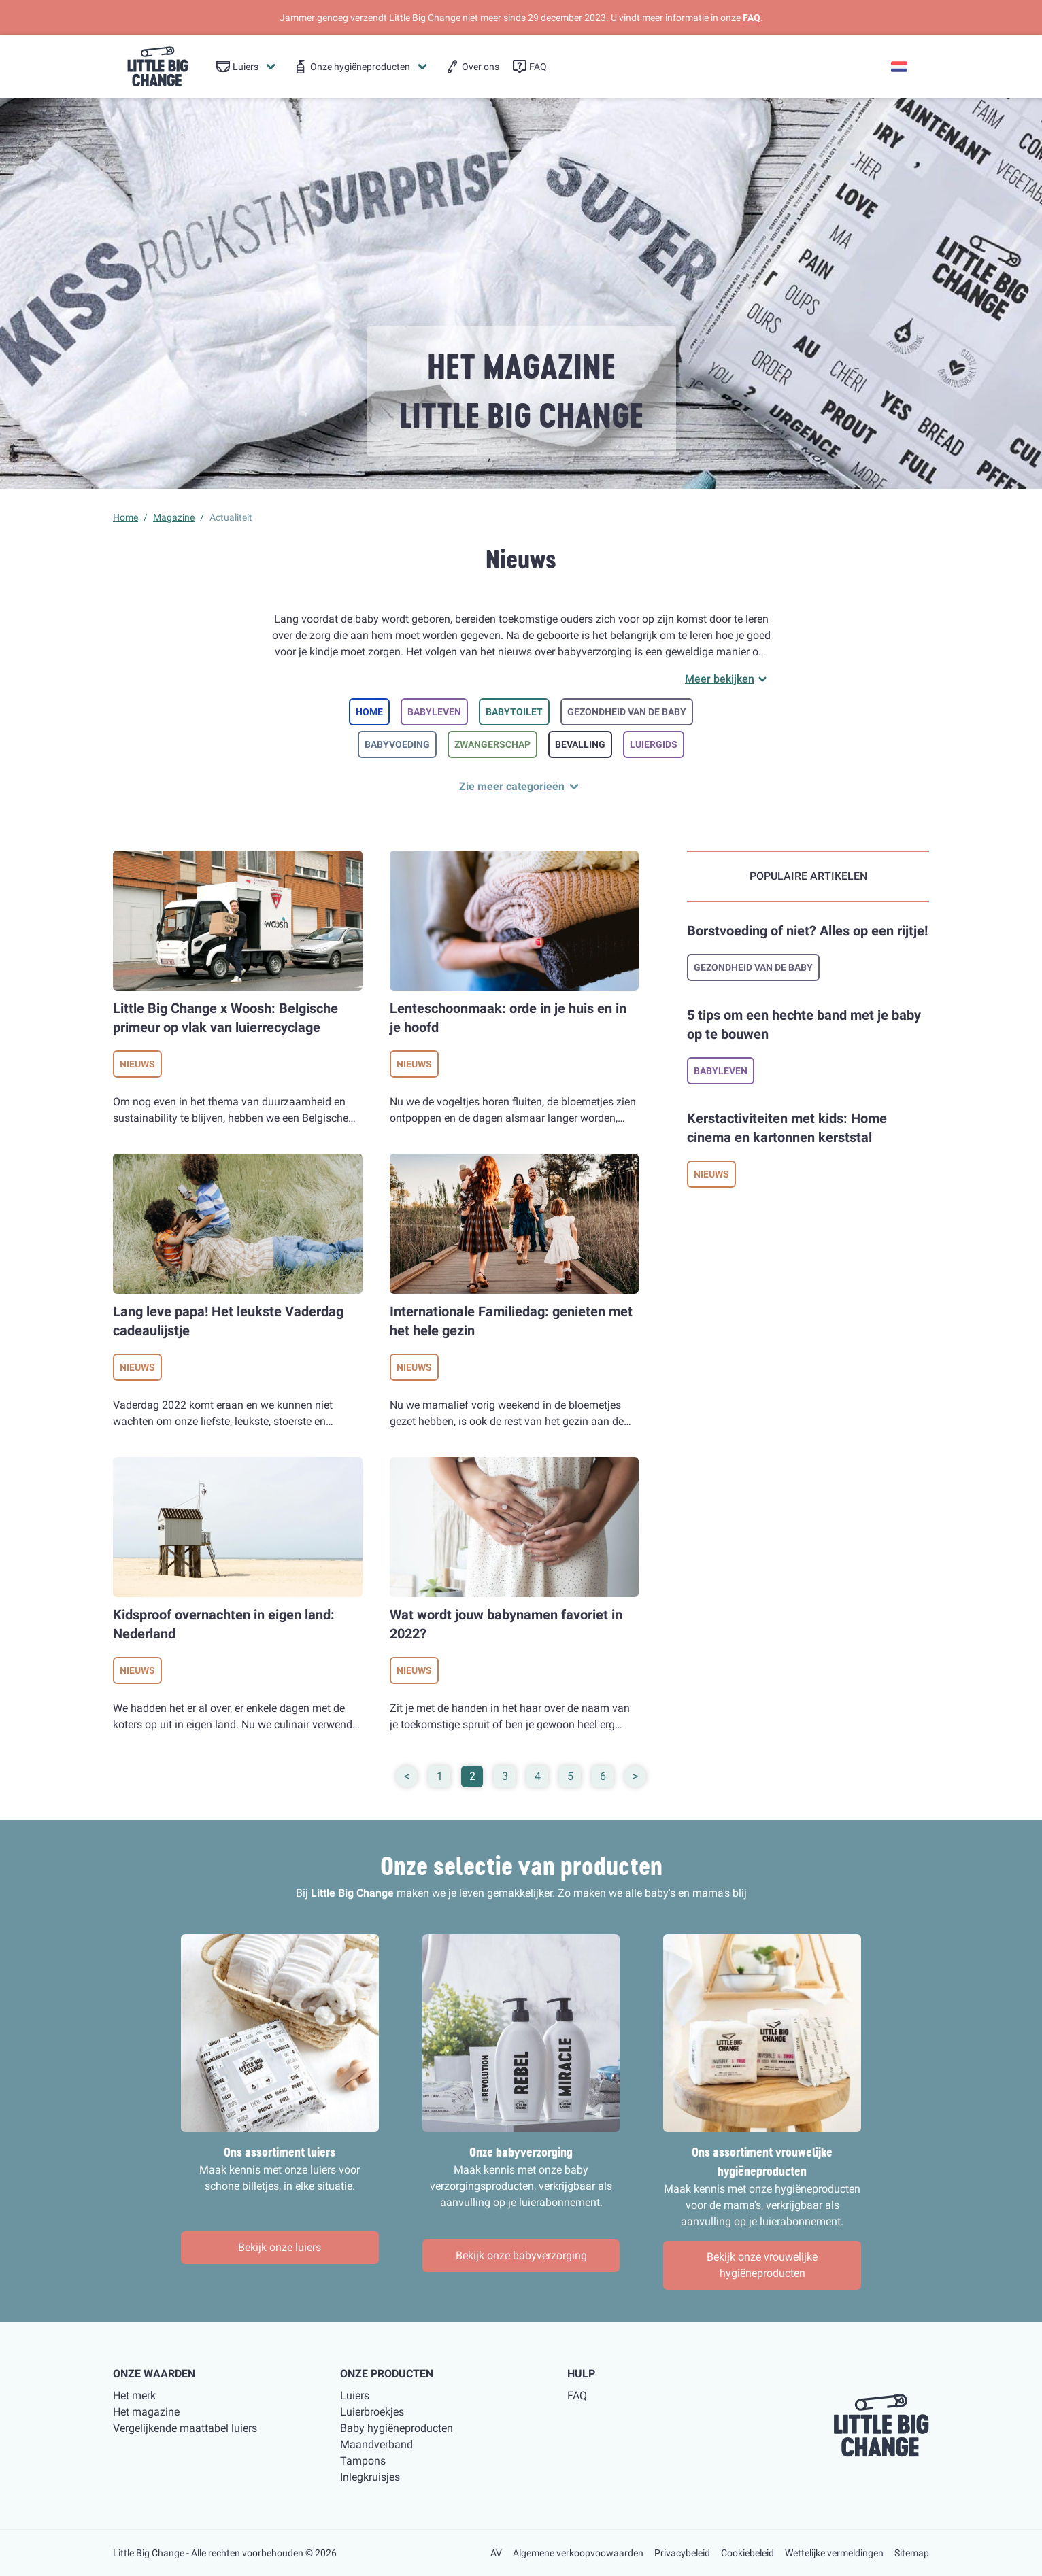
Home (369, 711)
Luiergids (653, 744)
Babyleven (434, 711)
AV (496, 2552)
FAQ (751, 17)
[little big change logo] (158, 66)
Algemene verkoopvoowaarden (578, 2552)
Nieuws (137, 1064)
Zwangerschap (492, 744)
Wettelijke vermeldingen (834, 2552)
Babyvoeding (397, 744)
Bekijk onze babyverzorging (521, 2255)
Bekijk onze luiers (279, 2247)
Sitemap (911, 2552)
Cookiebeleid (747, 2552)
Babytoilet (514, 711)
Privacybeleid (682, 2552)
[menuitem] (247, 66)
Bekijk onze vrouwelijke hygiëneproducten (762, 2265)
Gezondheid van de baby (626, 711)
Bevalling (580, 744)
